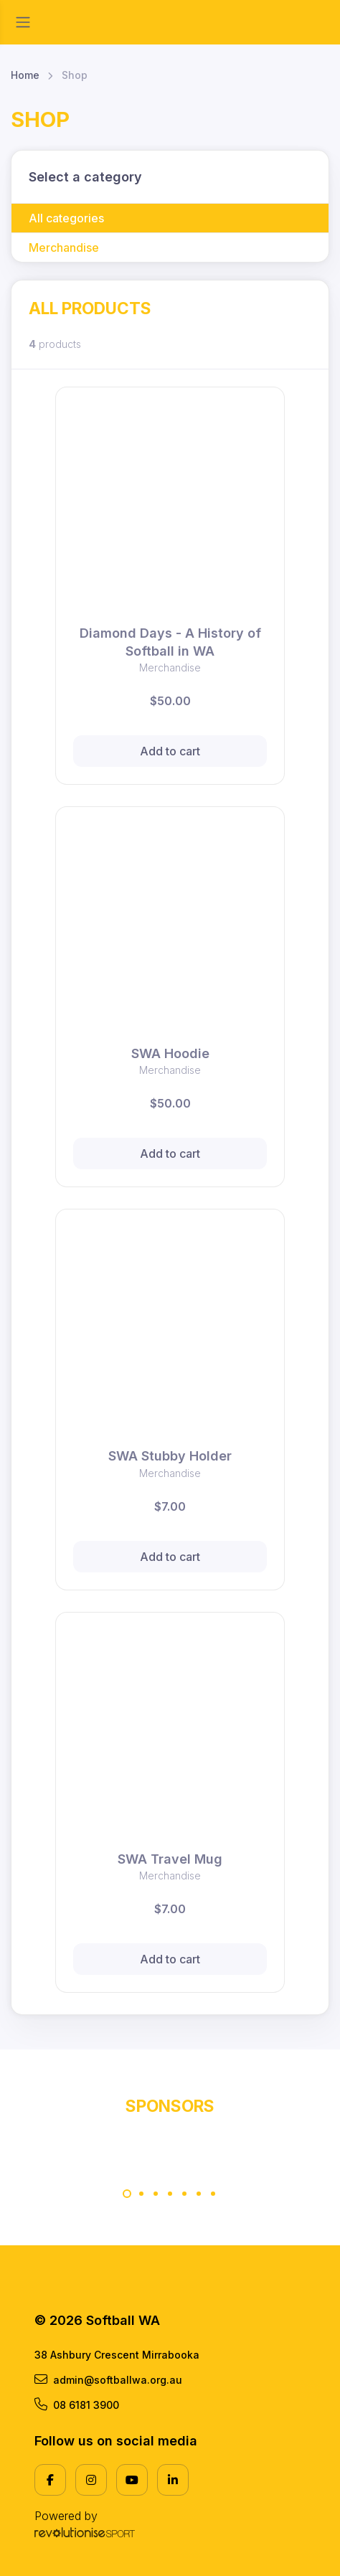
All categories (66, 218)
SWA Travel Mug (170, 1859)
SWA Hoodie (170, 1053)
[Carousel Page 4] (170, 2193)
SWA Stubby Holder (170, 1455)
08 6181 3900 (76, 2404)
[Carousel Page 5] (184, 2193)
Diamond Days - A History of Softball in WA (170, 642)
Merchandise (64, 247)
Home (25, 75)
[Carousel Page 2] (141, 2193)
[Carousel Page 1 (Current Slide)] (127, 2193)
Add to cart (170, 751)
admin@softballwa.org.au (108, 2379)
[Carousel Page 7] (213, 2193)
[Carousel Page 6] (198, 2193)
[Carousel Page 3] (155, 2193)
